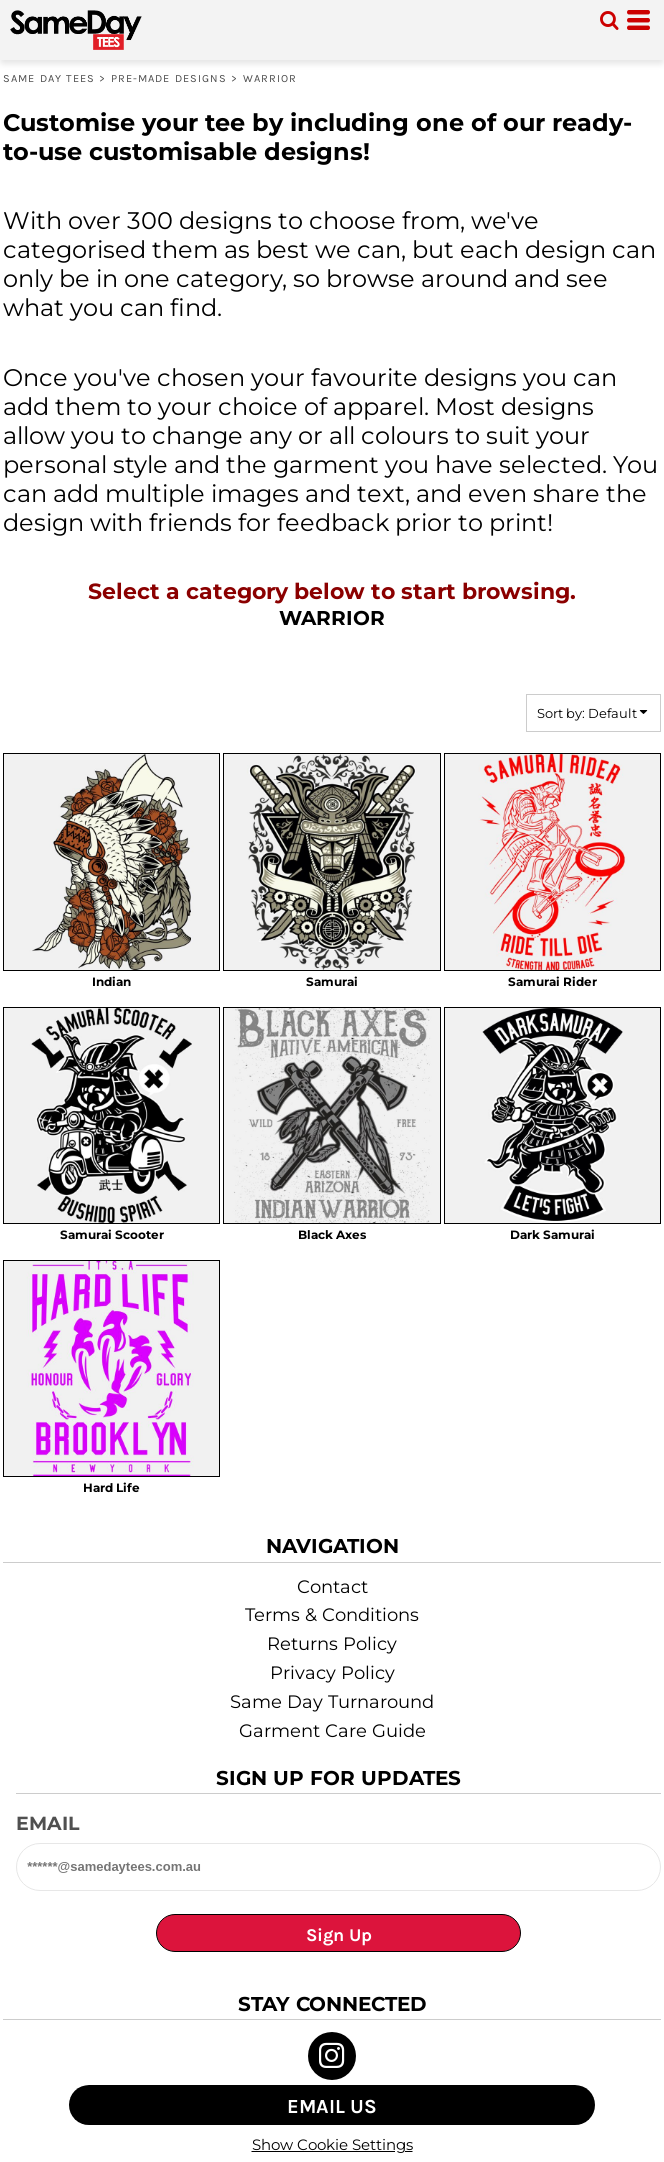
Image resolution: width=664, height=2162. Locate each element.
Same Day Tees (49, 78)
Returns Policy (332, 1644)
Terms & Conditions (332, 1615)
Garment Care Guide (332, 1731)
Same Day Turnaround (332, 1702)
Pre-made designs (169, 78)
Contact (332, 1587)
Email (47, 1823)
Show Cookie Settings (332, 2144)
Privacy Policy (332, 1673)
